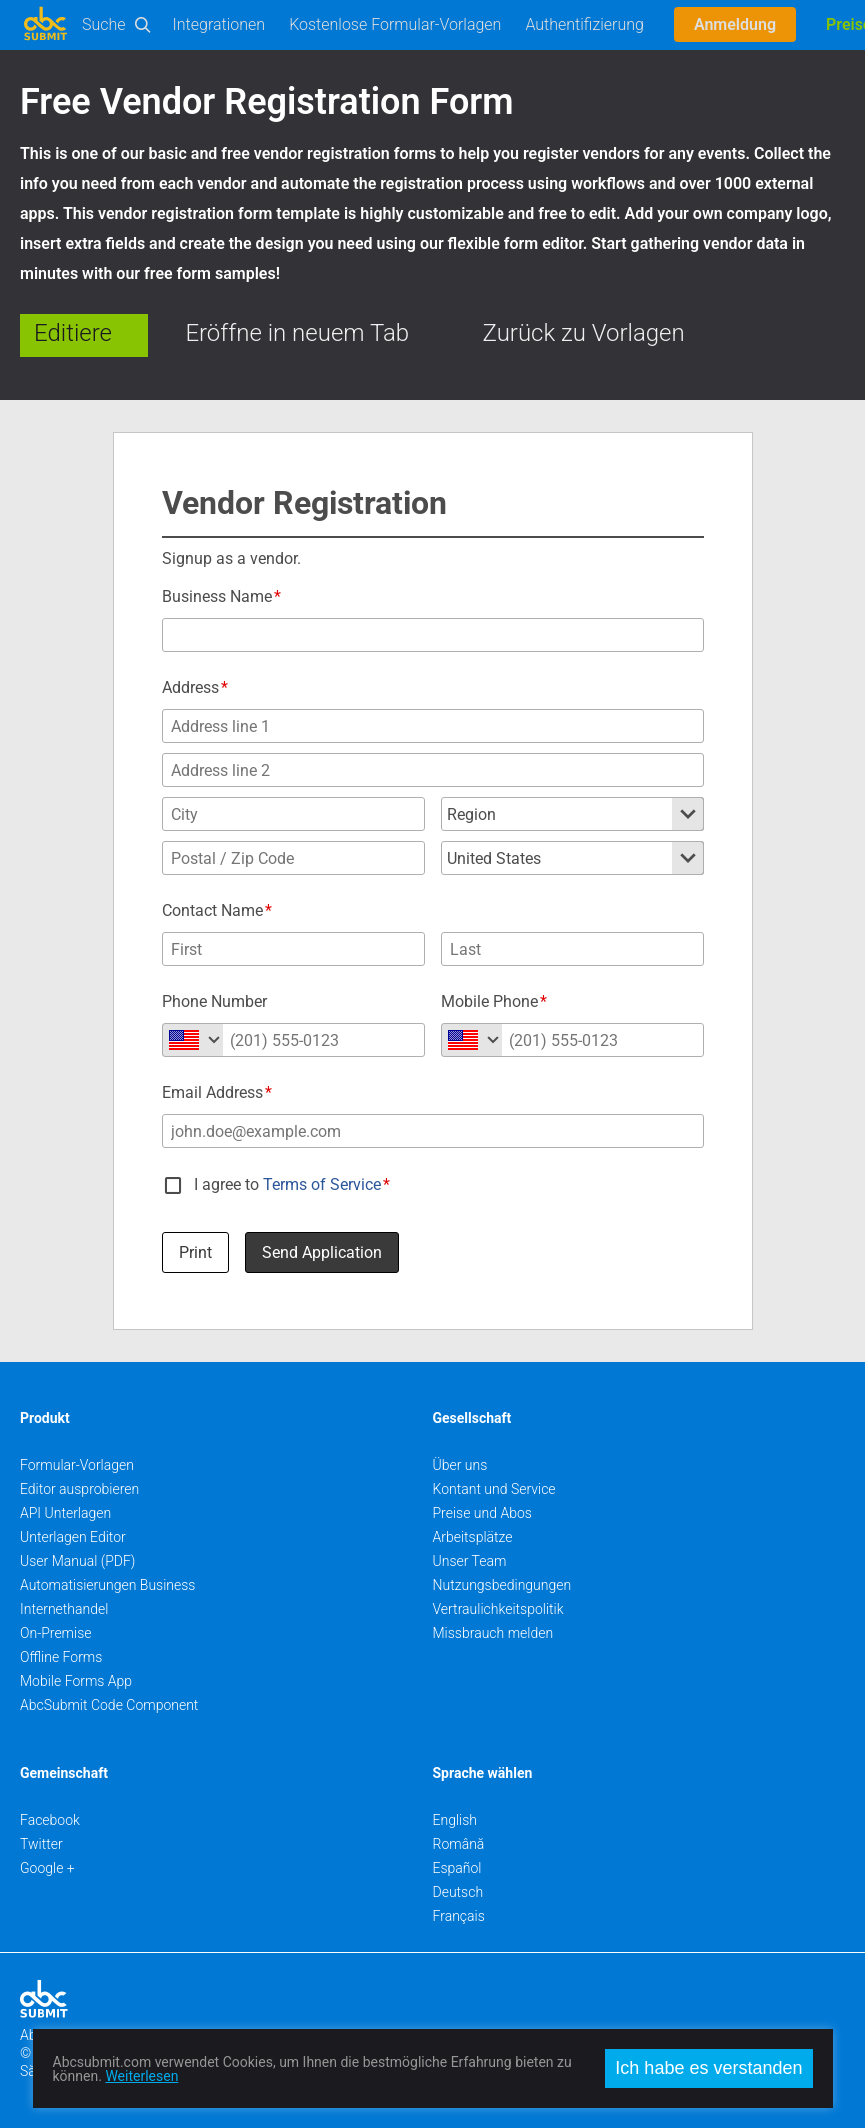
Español (457, 1868)
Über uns (460, 1465)
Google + (47, 1868)
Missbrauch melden (493, 1633)
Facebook (50, 1820)
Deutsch (458, 1892)
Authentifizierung (584, 24)
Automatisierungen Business (107, 1585)
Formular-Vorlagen (77, 1465)
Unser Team (470, 1561)
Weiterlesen (141, 2076)
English (455, 1820)
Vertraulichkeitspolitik (498, 1609)
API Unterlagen (65, 1513)
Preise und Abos (482, 1513)
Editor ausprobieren (79, 1489)
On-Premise (56, 1633)
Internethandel (64, 1609)
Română (459, 1844)
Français (459, 1916)
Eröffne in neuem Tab (297, 333)
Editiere (73, 333)
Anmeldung (735, 24)
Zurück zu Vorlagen (584, 333)
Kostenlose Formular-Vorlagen (395, 24)
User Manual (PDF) (77, 1561)
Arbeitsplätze (473, 1537)
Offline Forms (61, 1657)
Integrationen (219, 24)
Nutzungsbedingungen (502, 1585)
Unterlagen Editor (73, 1537)
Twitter (41, 1844)
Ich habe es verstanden (708, 2068)
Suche (104, 24)
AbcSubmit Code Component (109, 1705)
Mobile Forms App (76, 1681)
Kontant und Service (494, 1489)
